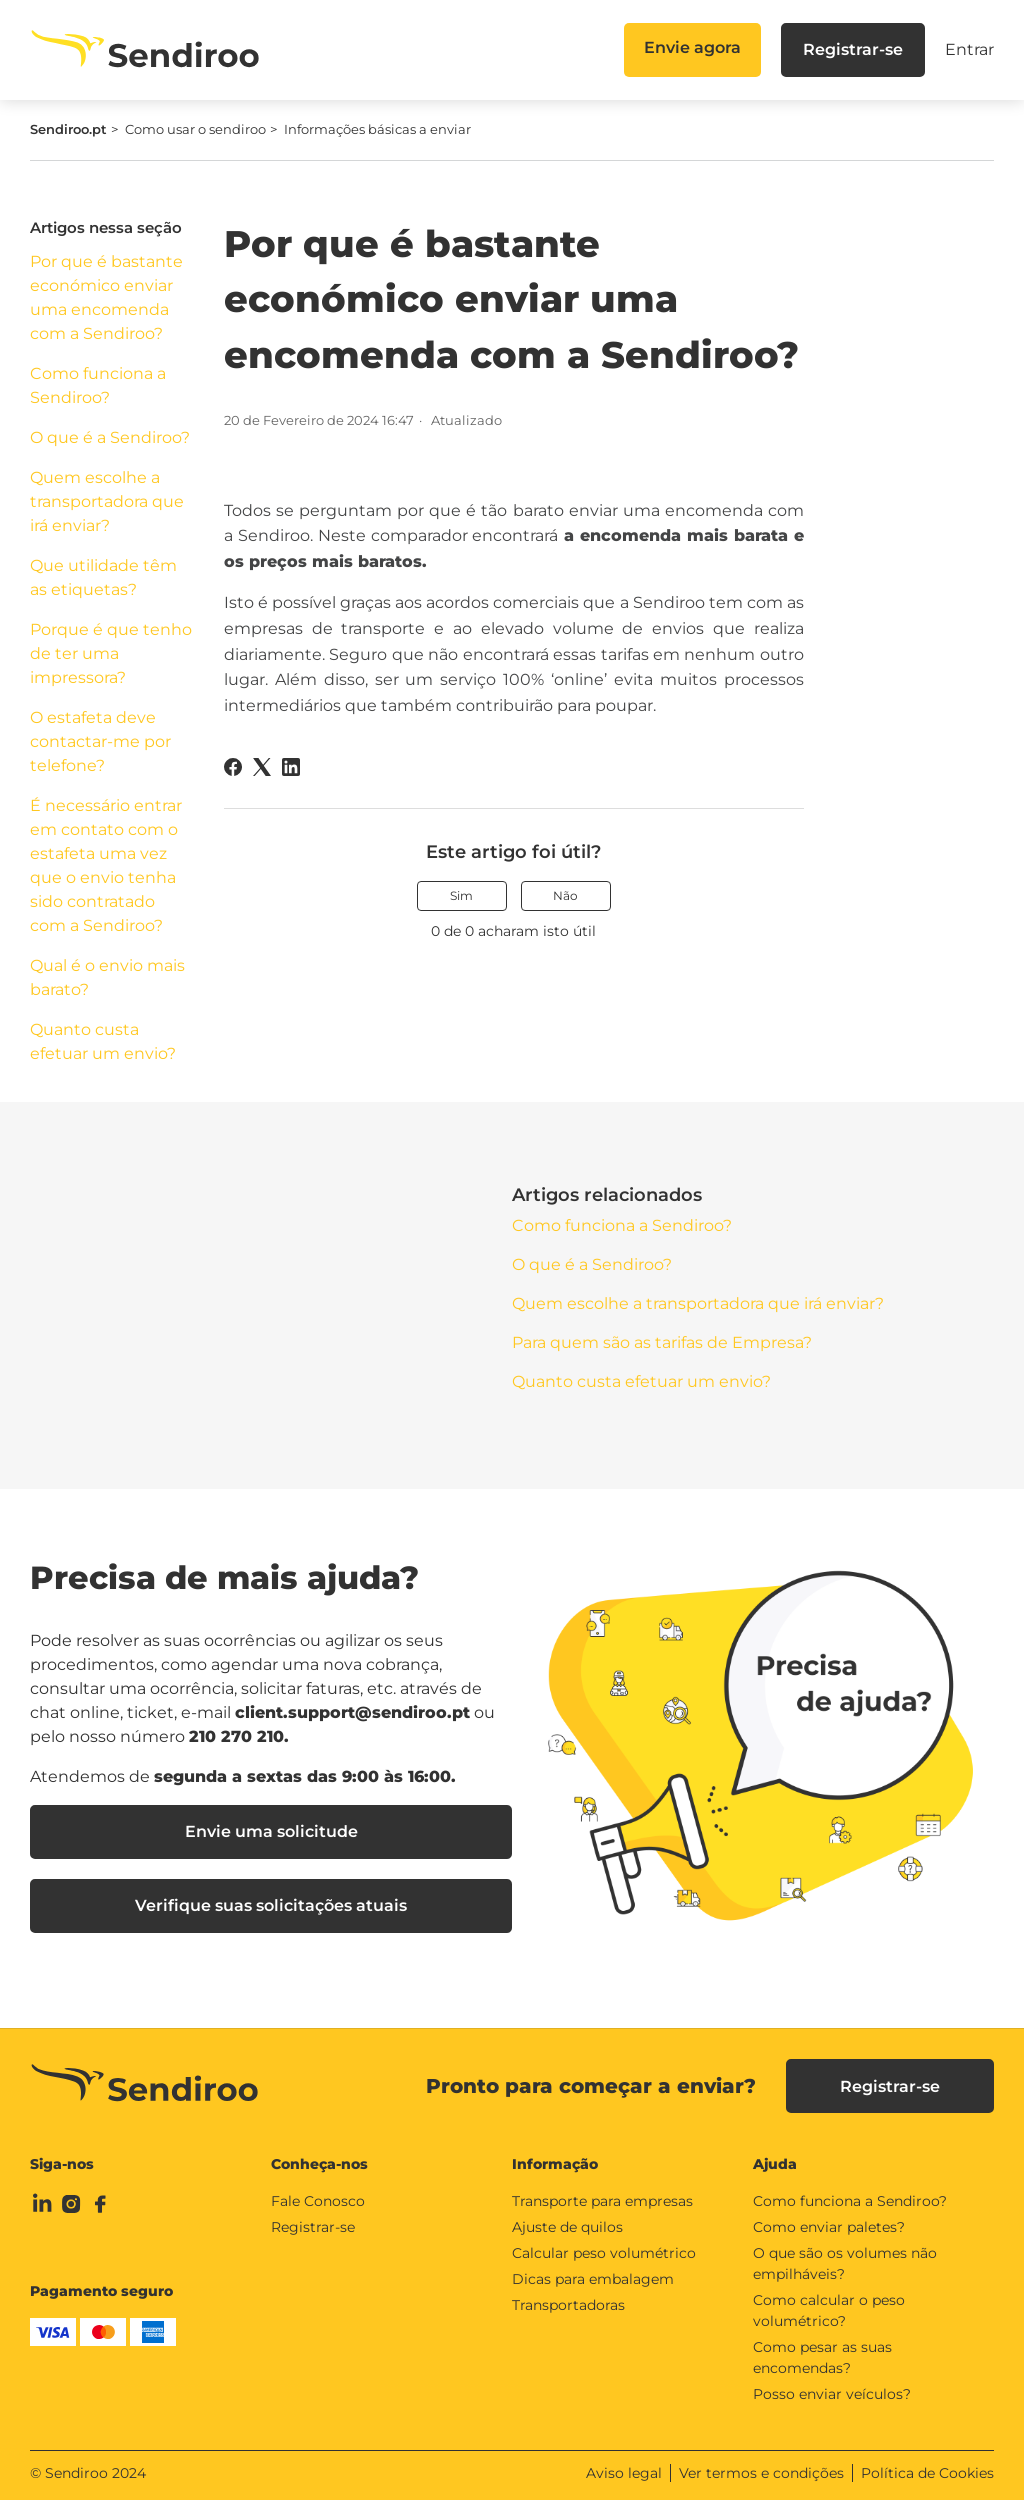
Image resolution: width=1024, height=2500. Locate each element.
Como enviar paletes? (829, 2227)
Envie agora (692, 47)
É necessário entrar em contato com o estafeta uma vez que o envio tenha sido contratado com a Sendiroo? (106, 865)
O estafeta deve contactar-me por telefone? (100, 741)
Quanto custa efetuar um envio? (103, 1041)
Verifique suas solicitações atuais (271, 1905)
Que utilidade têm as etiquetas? (103, 577)
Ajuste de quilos (567, 2227)
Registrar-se (853, 49)
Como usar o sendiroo (195, 129)
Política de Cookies (927, 2473)
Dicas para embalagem (593, 2279)
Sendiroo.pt (68, 129)
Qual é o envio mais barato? (107, 977)
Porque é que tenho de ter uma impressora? (111, 653)
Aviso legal (624, 2473)
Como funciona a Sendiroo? (98, 385)
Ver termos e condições (761, 2473)
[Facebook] (233, 767)
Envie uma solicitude (271, 1831)
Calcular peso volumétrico (604, 2253)
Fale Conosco (318, 2201)
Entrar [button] (969, 49)
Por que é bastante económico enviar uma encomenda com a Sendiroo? (106, 297)
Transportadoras (568, 2305)
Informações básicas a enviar (377, 129)
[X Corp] (262, 767)
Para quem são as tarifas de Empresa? (662, 1342)
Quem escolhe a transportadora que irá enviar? (107, 501)
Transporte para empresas (602, 2201)
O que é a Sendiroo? (110, 437)
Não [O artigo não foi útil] (565, 895)
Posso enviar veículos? (832, 2394)
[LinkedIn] (291, 767)
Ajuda (775, 2164)
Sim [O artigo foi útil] (461, 895)
